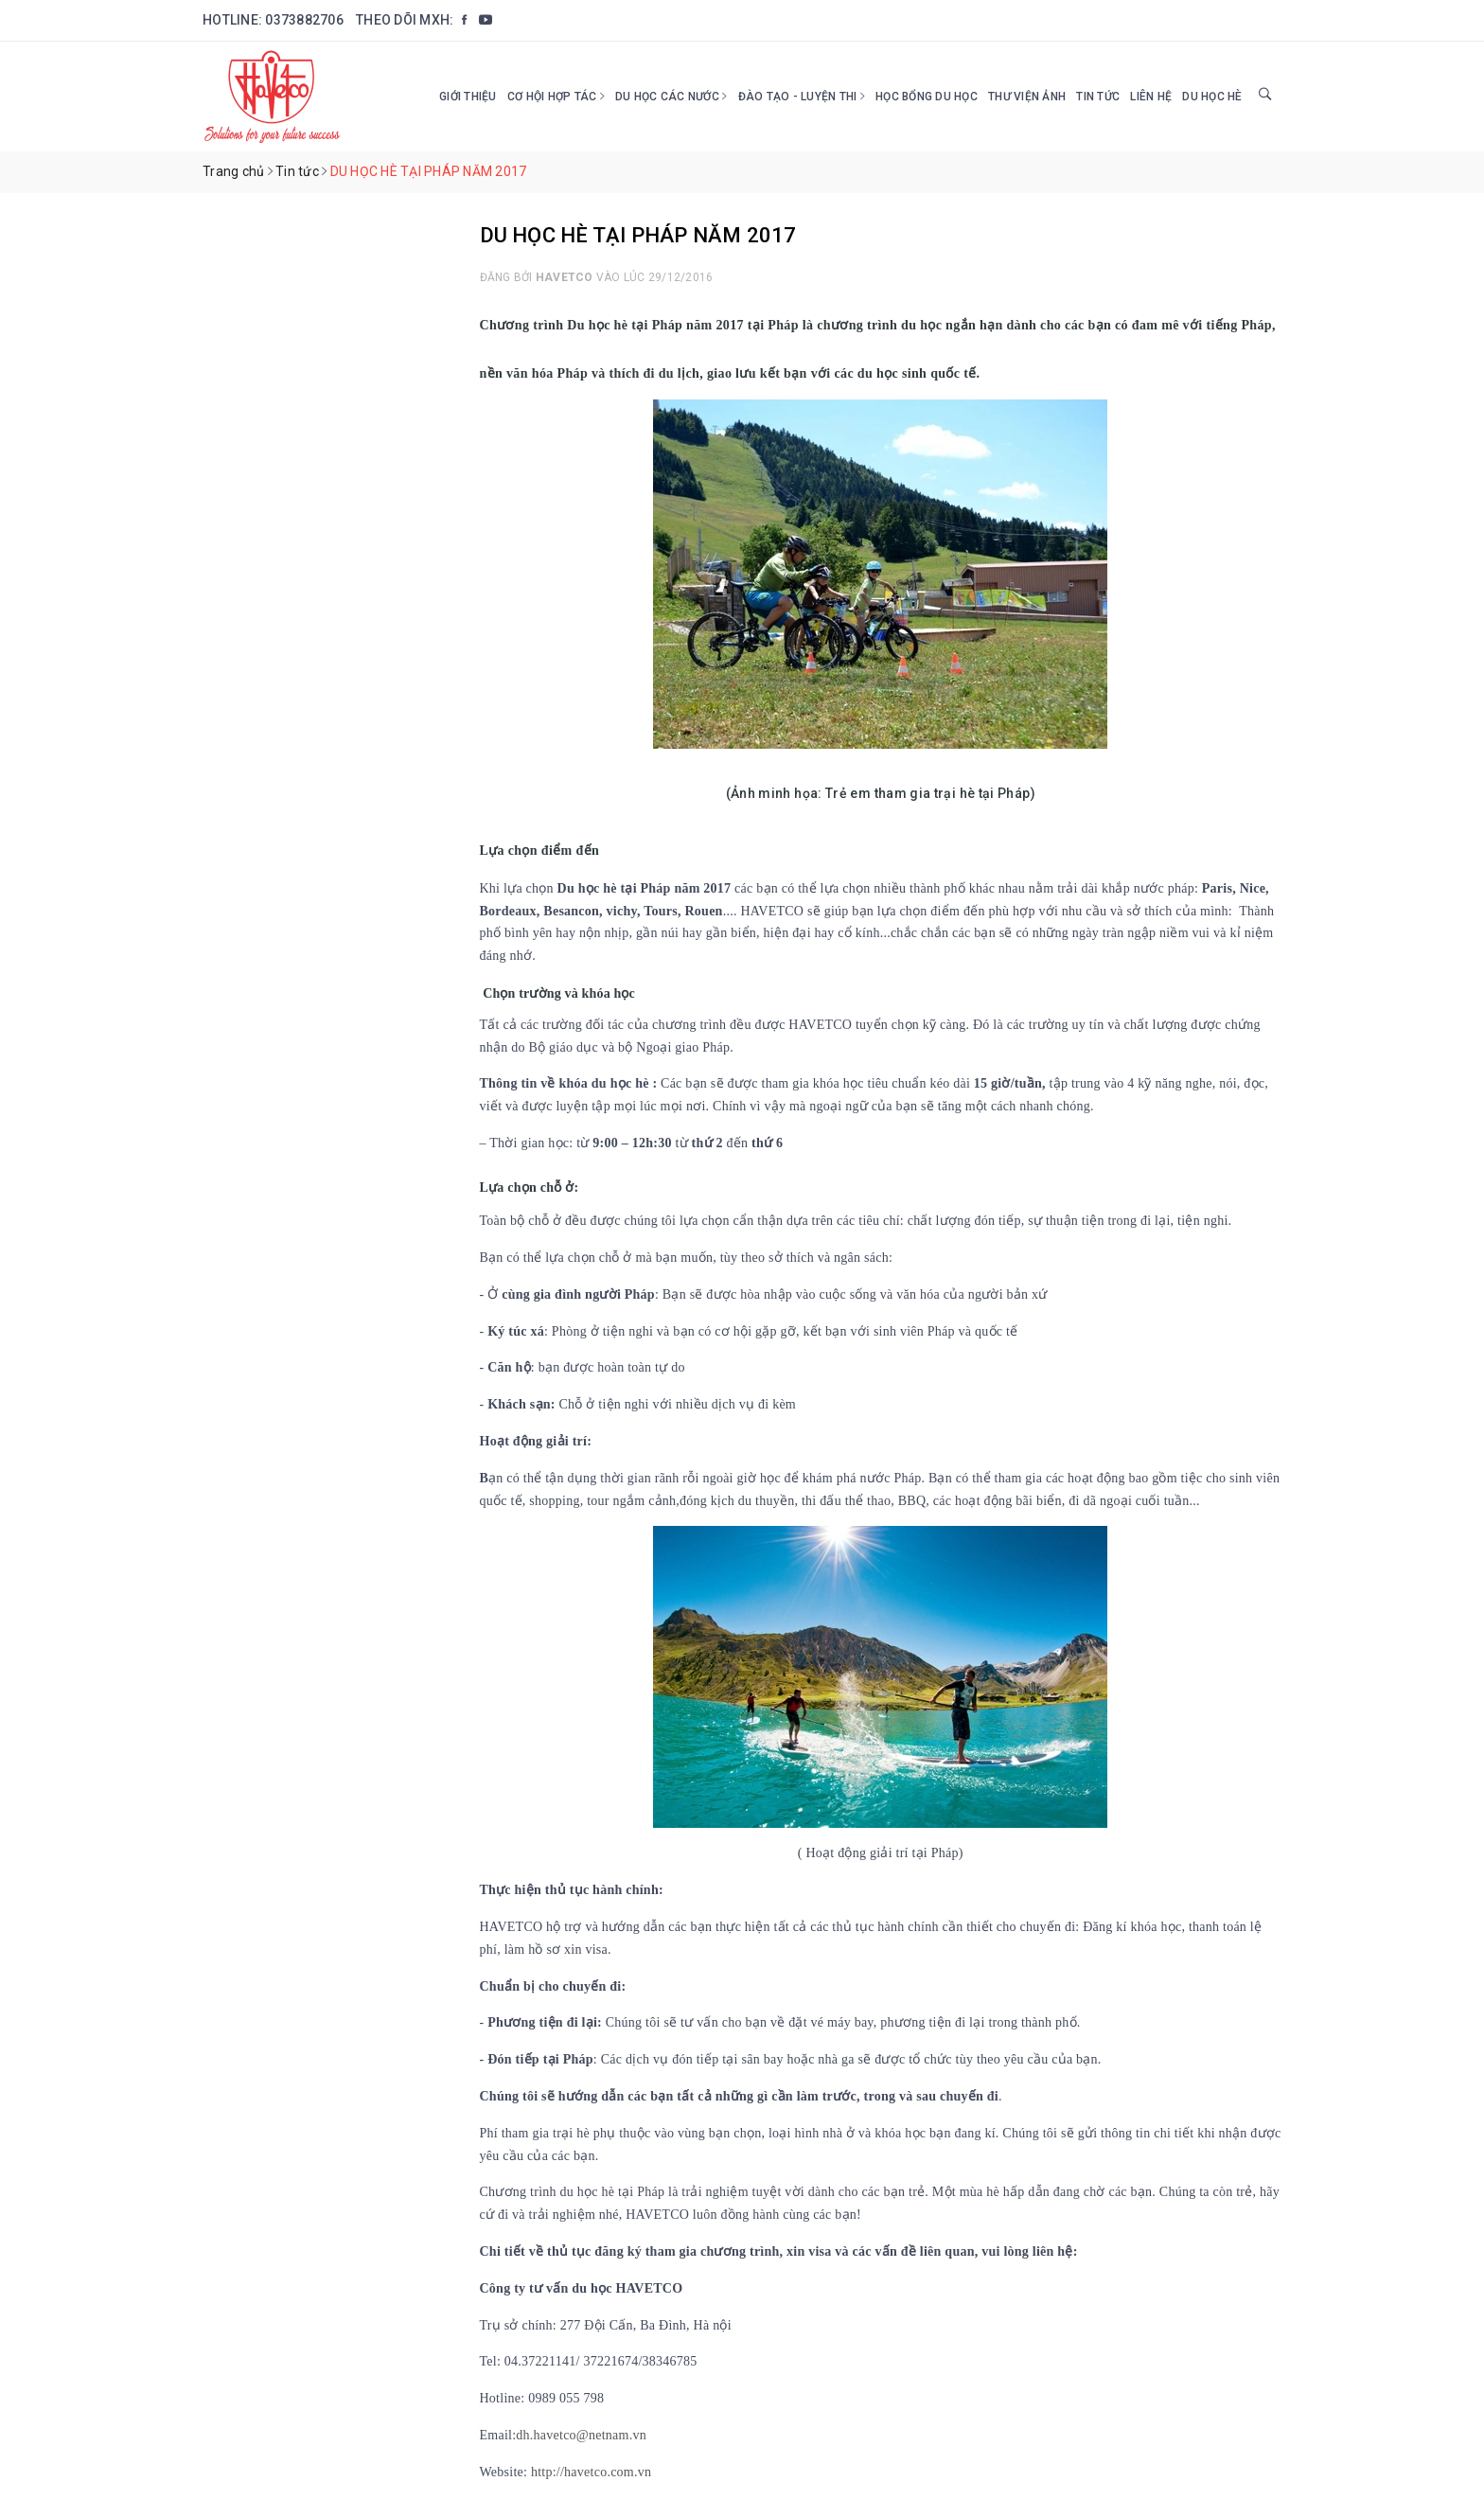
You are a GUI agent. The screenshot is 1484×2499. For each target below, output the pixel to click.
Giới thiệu (468, 96)
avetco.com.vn (611, 2472)
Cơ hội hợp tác (556, 96)
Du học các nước (671, 96)
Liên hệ (1151, 96)
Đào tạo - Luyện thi (801, 96)
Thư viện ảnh (1027, 96)
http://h (551, 2472)
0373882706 (304, 19)
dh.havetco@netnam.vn (582, 2435)
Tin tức (1098, 96)
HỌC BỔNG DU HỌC (926, 96)
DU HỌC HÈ (1212, 96)
